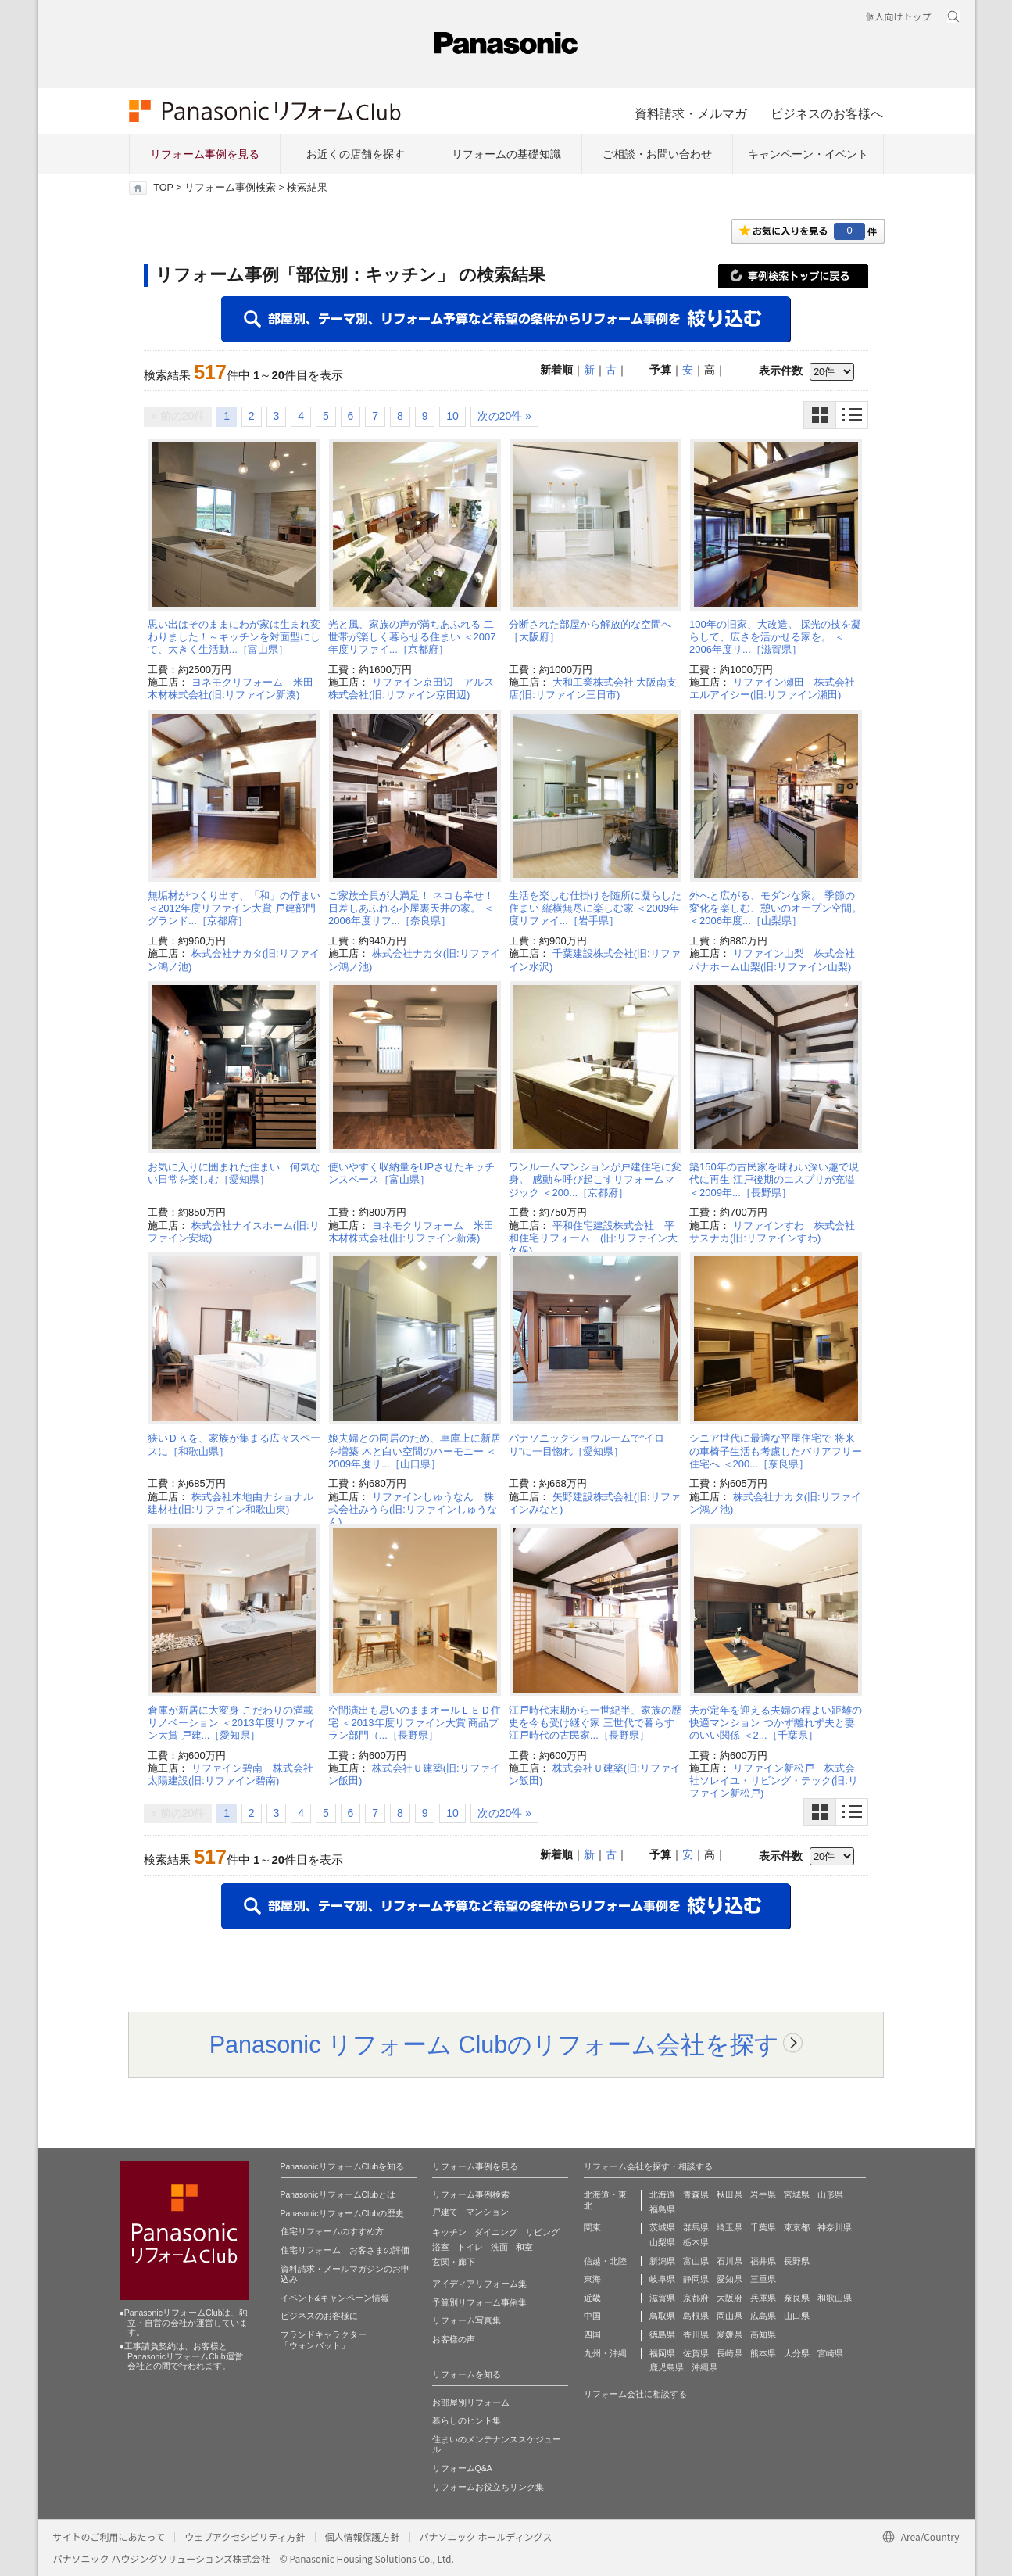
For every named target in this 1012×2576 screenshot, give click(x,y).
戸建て (445, 2211)
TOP (163, 187)
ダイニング (495, 2232)
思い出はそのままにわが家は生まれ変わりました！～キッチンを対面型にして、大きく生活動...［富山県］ (234, 637)
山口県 (797, 2315)
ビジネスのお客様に (319, 2315)
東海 (592, 2279)
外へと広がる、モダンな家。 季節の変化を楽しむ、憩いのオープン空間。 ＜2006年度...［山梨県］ (775, 908)
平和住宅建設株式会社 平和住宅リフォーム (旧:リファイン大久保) (593, 1238)
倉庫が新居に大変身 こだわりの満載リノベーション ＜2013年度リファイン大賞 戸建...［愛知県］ (232, 1723)
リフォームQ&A (462, 2468)
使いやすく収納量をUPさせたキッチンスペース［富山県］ (411, 1173)
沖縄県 (704, 2367)
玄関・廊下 (453, 2261)
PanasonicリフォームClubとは (338, 2194)
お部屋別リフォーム (471, 2402)
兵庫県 (763, 2297)
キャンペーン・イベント (808, 154)
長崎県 (729, 2353)
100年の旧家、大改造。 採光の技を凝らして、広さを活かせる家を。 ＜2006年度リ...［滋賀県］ (775, 637)
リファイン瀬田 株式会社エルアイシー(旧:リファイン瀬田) (772, 688)
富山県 (696, 2261)
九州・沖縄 (605, 2353)
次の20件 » (504, 416)
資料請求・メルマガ (691, 113)
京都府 (696, 2297)
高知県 (763, 2334)
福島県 (662, 2209)
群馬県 (696, 2227)
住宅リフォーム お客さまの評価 (345, 2250)
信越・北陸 (605, 2261)
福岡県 (662, 2353)
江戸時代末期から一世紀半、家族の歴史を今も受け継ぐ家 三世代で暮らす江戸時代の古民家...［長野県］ (595, 1723)
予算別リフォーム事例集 (479, 2302)
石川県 (729, 2261)
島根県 (696, 2315)
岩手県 (763, 2194)
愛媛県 (729, 2334)
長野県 (797, 2261)
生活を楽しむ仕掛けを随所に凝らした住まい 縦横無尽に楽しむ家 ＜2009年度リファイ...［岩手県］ (595, 908)
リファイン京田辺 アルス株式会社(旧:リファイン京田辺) (411, 688)
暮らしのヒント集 (466, 2420)
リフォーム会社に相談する (635, 2394)
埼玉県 (729, 2227)
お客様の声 (453, 2339)
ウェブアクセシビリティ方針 (245, 2536)
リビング (542, 2232)
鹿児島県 (666, 2367)
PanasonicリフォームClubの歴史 (343, 2213)
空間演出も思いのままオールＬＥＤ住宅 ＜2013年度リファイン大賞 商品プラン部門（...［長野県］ (414, 1723)
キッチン (449, 2232)
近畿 (592, 2297)
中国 (592, 2315)
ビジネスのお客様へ (827, 113)
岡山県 (729, 2315)
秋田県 (729, 2194)
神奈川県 (834, 2227)
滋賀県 (662, 2297)
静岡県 (696, 2279)
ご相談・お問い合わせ (657, 154)
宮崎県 (830, 2353)
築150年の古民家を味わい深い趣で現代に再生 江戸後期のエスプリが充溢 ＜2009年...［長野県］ (774, 1179)
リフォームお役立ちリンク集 (488, 2487)
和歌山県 (834, 2297)
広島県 (763, 2315)
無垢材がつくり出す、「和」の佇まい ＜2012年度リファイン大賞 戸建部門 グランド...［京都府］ (234, 908)
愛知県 (729, 2279)
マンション (487, 2211)
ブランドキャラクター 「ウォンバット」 (324, 2340)
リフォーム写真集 (466, 2320)
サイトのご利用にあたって (109, 2536)
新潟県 (662, 2261)
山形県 (830, 2194)
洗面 (499, 2247)
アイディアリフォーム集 (479, 2283)
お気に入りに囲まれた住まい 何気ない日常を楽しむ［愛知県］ (234, 1173)
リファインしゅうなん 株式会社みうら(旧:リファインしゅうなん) (412, 1509)
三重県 (763, 2279)
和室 (524, 2247)
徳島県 (662, 2334)
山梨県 (662, 2242)
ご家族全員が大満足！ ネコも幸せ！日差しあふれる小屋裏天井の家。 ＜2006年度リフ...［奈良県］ (411, 908)
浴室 (440, 2247)
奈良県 (797, 2297)
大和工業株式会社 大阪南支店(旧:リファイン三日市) (593, 688)
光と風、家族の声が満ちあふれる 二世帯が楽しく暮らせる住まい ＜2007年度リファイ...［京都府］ (412, 637)
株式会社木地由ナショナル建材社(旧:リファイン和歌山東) (230, 1503)
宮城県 (797, 2194)
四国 (592, 2334)
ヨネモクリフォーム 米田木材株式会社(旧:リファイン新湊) (230, 688)
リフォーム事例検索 (230, 187)
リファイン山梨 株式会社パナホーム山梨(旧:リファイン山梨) (772, 960)
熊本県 (763, 2353)
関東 (592, 2227)
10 (452, 416)
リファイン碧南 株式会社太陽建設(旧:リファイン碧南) (230, 1774)
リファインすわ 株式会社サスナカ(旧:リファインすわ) (772, 1232)
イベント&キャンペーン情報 (335, 2297)
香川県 (696, 2334)
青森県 (696, 2194)
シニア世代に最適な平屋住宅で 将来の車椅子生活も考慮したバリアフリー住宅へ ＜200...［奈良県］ (775, 1451)
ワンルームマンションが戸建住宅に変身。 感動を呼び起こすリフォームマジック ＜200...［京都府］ (595, 1179)
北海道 (662, 2194)
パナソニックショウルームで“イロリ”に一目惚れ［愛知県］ (586, 1444)
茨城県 (662, 2227)
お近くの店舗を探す (355, 154)
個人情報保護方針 (362, 2536)
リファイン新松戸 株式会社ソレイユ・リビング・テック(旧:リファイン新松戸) (773, 1781)
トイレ (470, 2247)
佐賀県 (696, 2353)
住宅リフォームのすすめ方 (332, 2231)
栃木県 (696, 2242)
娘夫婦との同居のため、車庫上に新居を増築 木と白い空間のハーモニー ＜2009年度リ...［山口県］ (414, 1451)
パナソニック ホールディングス (486, 2536)
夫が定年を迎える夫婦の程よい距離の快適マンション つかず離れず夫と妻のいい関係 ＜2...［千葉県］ (775, 1723)
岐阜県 (662, 2279)
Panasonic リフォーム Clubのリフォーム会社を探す (494, 2044)
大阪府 (729, 2297)
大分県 (797, 2353)
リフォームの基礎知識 (506, 154)
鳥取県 (662, 2315)
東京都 (797, 2227)
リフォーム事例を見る (204, 154)
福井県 (763, 2261)
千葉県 (763, 2227)
